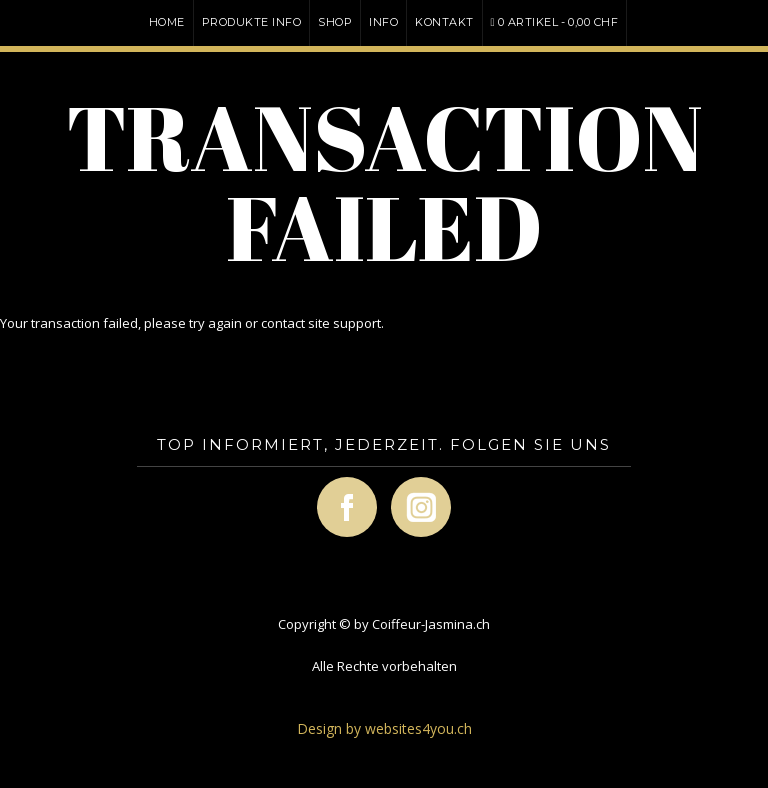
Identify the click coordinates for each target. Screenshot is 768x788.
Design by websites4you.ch (384, 728)
